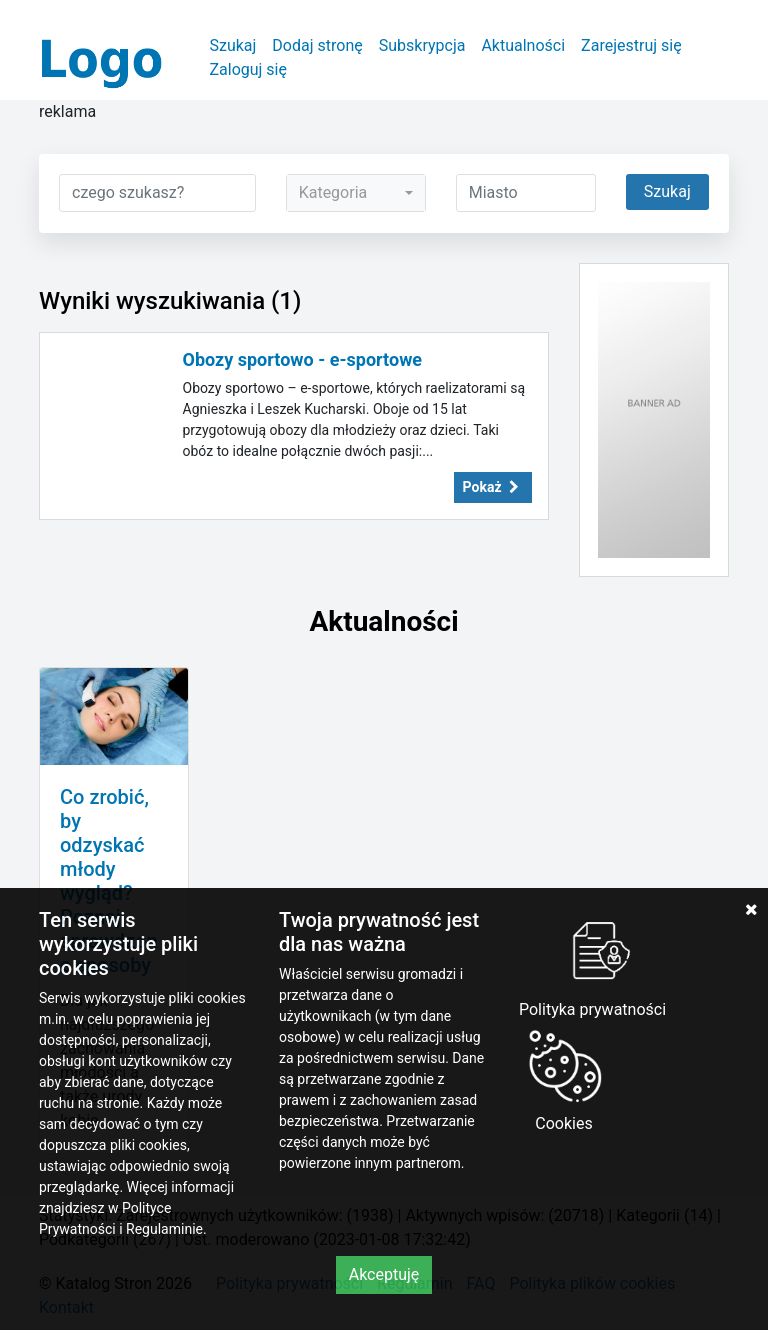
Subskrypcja (422, 45)
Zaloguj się (248, 69)
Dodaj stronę (317, 45)
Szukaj (232, 45)
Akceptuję (384, 1274)
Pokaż (493, 487)
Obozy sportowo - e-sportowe (303, 359)
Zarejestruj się (631, 45)
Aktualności (523, 45)
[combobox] (356, 193)
